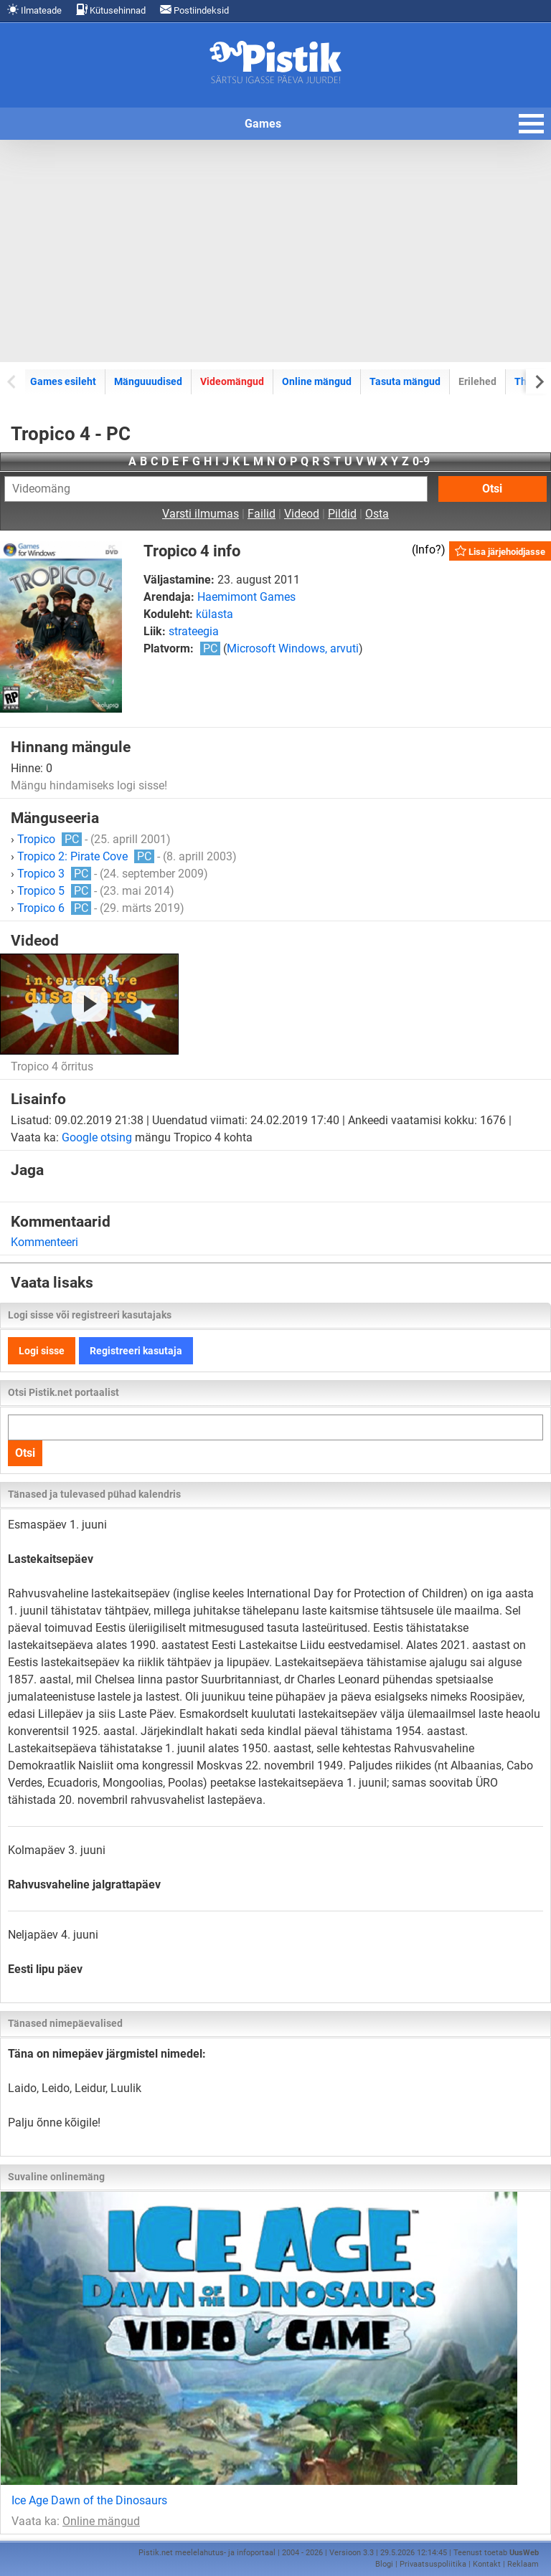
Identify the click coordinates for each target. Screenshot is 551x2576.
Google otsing (97, 1137)
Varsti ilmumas (200, 514)
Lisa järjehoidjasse (500, 551)
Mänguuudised (148, 381)
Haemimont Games (246, 597)
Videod (301, 514)
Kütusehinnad (111, 10)
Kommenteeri (44, 1242)
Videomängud (232, 381)
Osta (377, 514)
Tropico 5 (54, 891)
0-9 (421, 461)
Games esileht (63, 381)
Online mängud (317, 381)
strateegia (194, 631)
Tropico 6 (54, 908)
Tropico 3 (54, 873)
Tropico (49, 839)
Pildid (342, 514)
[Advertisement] (275, 251)
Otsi (492, 488)
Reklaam (523, 2564)
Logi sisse (42, 1350)
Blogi (384, 2564)
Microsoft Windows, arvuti (293, 648)
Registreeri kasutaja (136, 1350)
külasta (214, 614)
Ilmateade (34, 10)
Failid (262, 514)
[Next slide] (538, 381)
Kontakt (487, 2564)
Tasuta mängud (405, 381)
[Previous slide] (12, 381)
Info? (428, 549)
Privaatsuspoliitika (433, 2564)
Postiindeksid (194, 10)
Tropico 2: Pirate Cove (85, 856)
